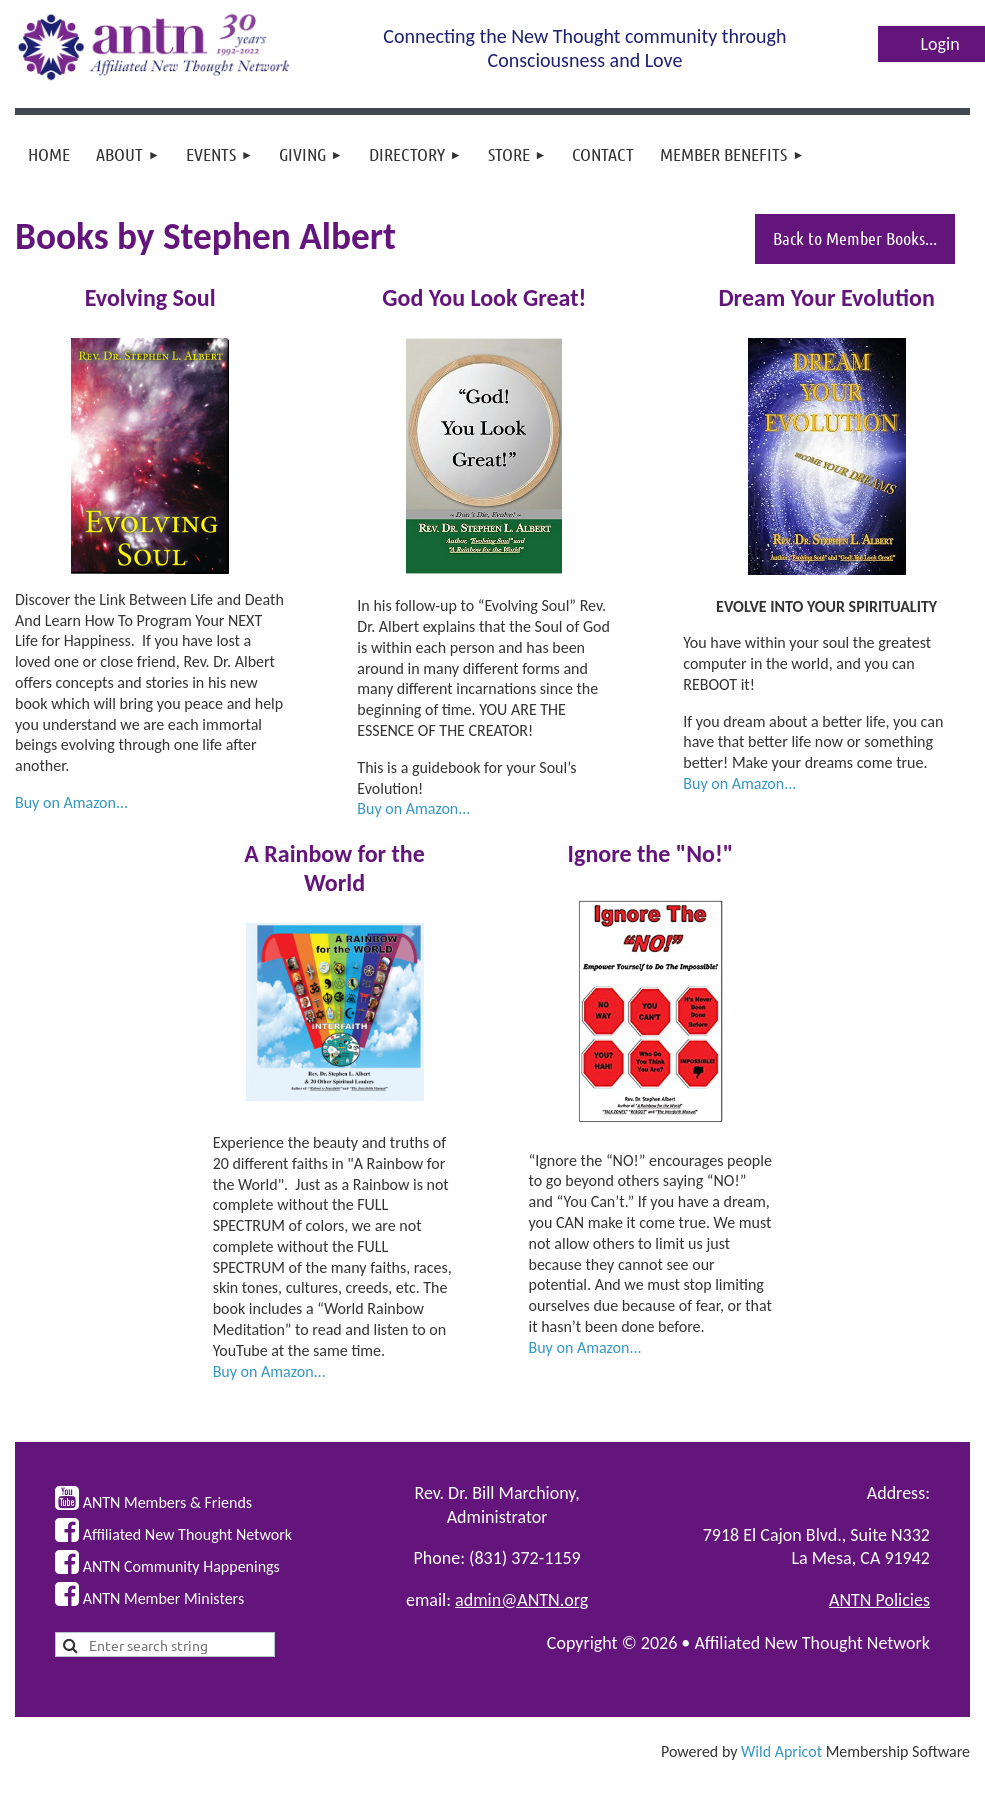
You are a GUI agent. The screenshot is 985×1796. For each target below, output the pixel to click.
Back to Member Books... (855, 238)
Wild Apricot (781, 1751)
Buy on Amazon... (71, 802)
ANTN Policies (879, 1600)
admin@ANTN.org (521, 1600)
